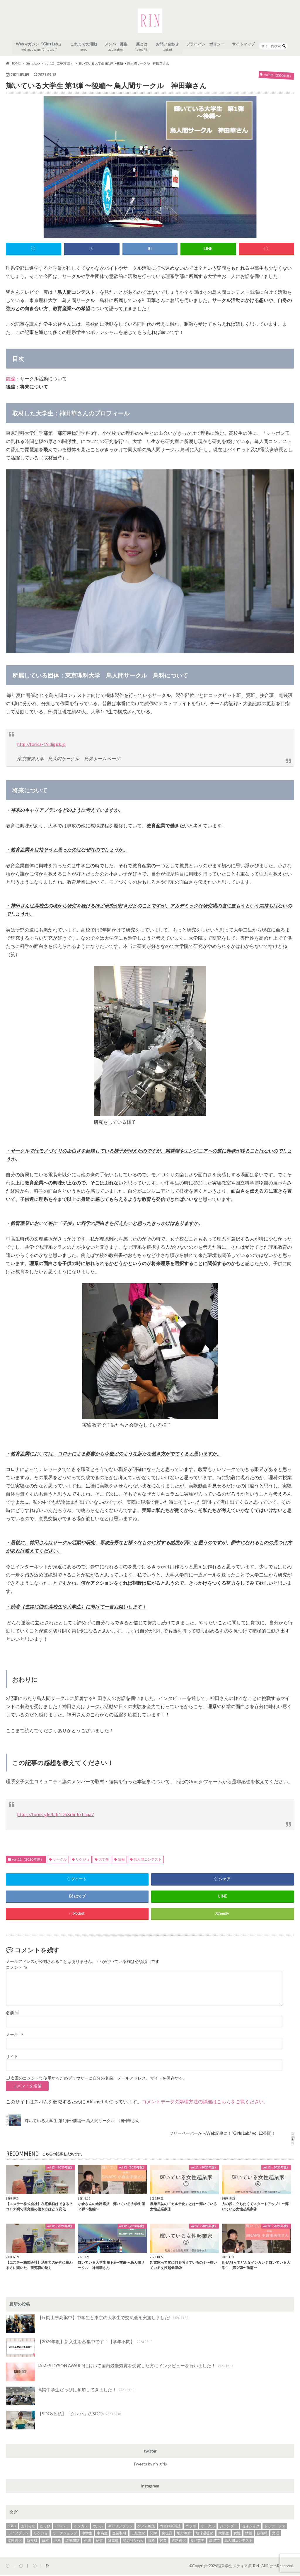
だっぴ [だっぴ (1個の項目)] (45, 2527)
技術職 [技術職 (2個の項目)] (262, 2534)
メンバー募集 (116, 48)
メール (14, 2036)
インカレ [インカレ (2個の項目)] (81, 2527)
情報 (121, 1861)
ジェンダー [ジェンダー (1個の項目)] (228, 2527)
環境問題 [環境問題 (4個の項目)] (72, 2541)
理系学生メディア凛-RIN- (238, 2567)
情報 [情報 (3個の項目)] (248, 2534)
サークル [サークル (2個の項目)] (208, 2527)
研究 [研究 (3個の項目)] (99, 2541)
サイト (12, 2058)
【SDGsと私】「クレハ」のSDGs (62, 2421)
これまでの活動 (83, 48)
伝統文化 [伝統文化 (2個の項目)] (138, 2534)
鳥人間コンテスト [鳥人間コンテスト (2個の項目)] (238, 2541)
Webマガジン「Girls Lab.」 (39, 48)
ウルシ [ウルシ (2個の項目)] (98, 2527)
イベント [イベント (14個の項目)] (62, 2527)
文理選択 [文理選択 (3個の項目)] (15, 2541)
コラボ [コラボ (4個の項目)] (190, 2527)
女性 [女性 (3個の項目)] (237, 2534)
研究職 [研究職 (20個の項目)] (113, 2541)
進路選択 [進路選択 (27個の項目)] (179, 2541)
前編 (10, 380)
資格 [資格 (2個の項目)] (151, 2541)
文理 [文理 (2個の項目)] (275, 2534)
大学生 (103, 1861)
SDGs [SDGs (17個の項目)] (12, 2527)
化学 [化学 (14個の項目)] (153, 2534)
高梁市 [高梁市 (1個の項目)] (214, 2541)
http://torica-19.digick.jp (41, 745)
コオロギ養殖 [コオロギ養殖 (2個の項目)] (170, 2527)
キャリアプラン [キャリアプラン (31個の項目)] (120, 2527)
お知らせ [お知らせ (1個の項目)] (28, 2527)
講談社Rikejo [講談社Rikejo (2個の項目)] (133, 2541)
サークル (60, 1861)
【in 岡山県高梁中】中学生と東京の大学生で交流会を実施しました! (93, 2325)
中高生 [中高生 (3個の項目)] (102, 2534)
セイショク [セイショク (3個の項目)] (251, 2527)
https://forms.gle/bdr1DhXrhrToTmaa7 (56, 1815)
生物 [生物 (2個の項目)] (87, 2541)
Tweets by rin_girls (150, 2465)
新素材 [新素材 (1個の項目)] (32, 2541)
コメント (16, 1969)
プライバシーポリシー (206, 45)
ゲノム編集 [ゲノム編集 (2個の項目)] (146, 2527)
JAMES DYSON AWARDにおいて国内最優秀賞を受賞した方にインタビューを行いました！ (115, 2373)
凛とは (142, 48)
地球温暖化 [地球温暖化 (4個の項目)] (204, 2534)
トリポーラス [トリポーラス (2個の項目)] (274, 2527)
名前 (12, 2014)
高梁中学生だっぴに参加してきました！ (68, 2397)
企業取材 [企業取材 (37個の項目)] (119, 2534)
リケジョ (83, 1861)
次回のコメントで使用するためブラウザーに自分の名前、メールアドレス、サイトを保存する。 (99, 2079)
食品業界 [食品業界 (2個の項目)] (197, 2541)
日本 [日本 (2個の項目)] (45, 2541)
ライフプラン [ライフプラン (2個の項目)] (18, 2534)
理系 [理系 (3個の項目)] (57, 2541)
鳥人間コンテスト (148, 1861)
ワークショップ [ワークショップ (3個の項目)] (64, 2534)
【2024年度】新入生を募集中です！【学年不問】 (77, 2349)
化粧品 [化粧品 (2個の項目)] (167, 2534)
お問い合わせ (167, 48)
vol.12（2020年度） (28, 1861)
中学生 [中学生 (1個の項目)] (87, 2534)
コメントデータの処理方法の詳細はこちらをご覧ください (203, 2103)
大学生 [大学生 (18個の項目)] (223, 2534)
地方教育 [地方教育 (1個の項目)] (184, 2534)
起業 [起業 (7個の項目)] (163, 2541)
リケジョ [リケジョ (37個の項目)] (41, 2534)
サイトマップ (243, 45)
